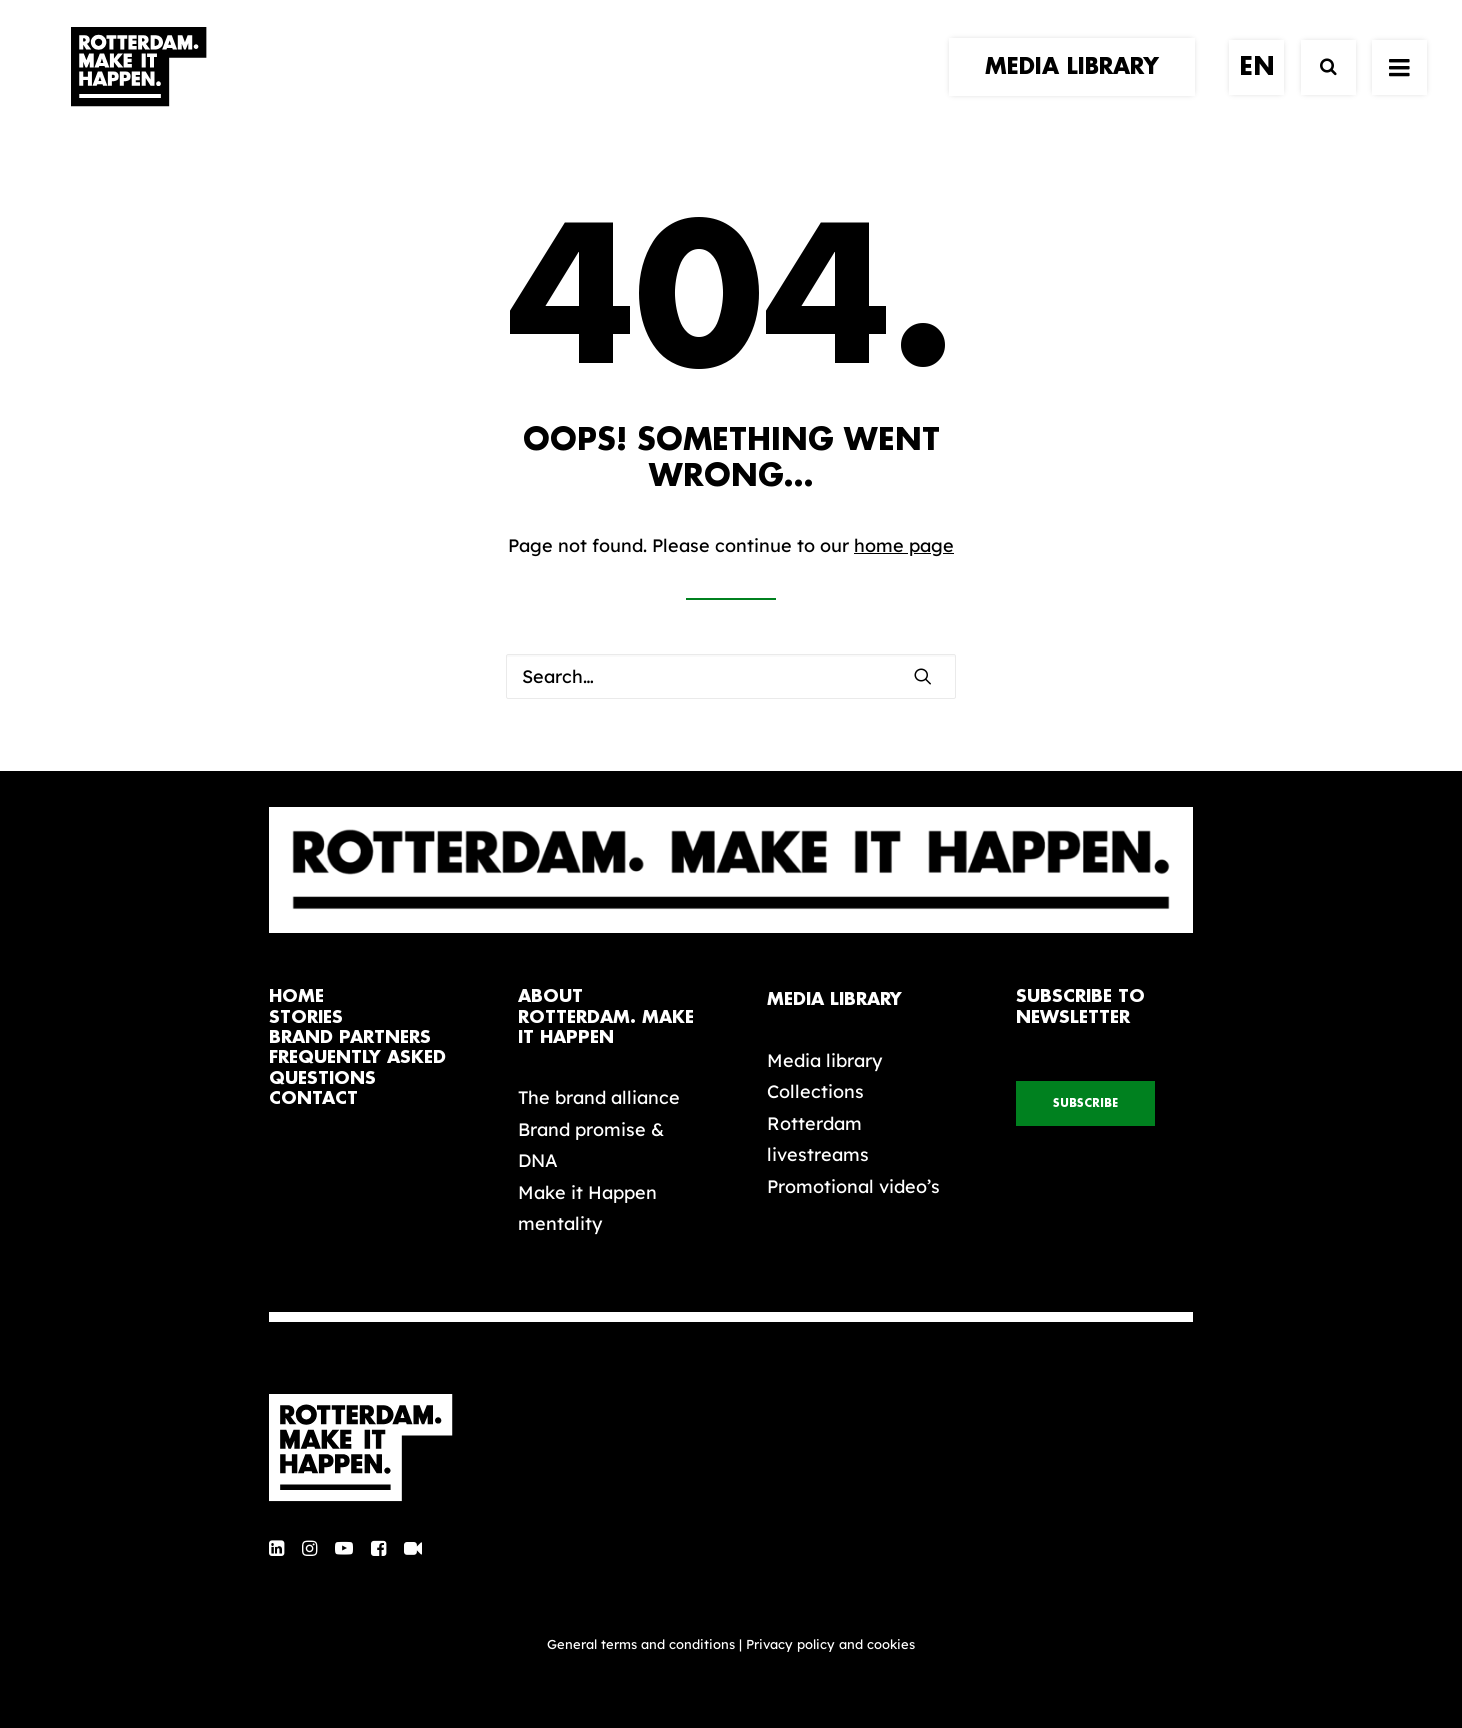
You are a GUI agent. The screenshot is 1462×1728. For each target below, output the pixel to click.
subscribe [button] (1085, 1103)
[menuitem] (1079, 87)
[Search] (1319, 87)
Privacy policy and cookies (830, 1644)
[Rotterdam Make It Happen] (137, 87)
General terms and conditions (641, 1644)
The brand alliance (599, 1097)
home (296, 996)
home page (904, 545)
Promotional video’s (853, 1186)
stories (306, 1017)
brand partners (350, 1037)
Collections (815, 1091)
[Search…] (731, 676)
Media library (824, 1060)
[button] (923, 676)
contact (313, 1098)
